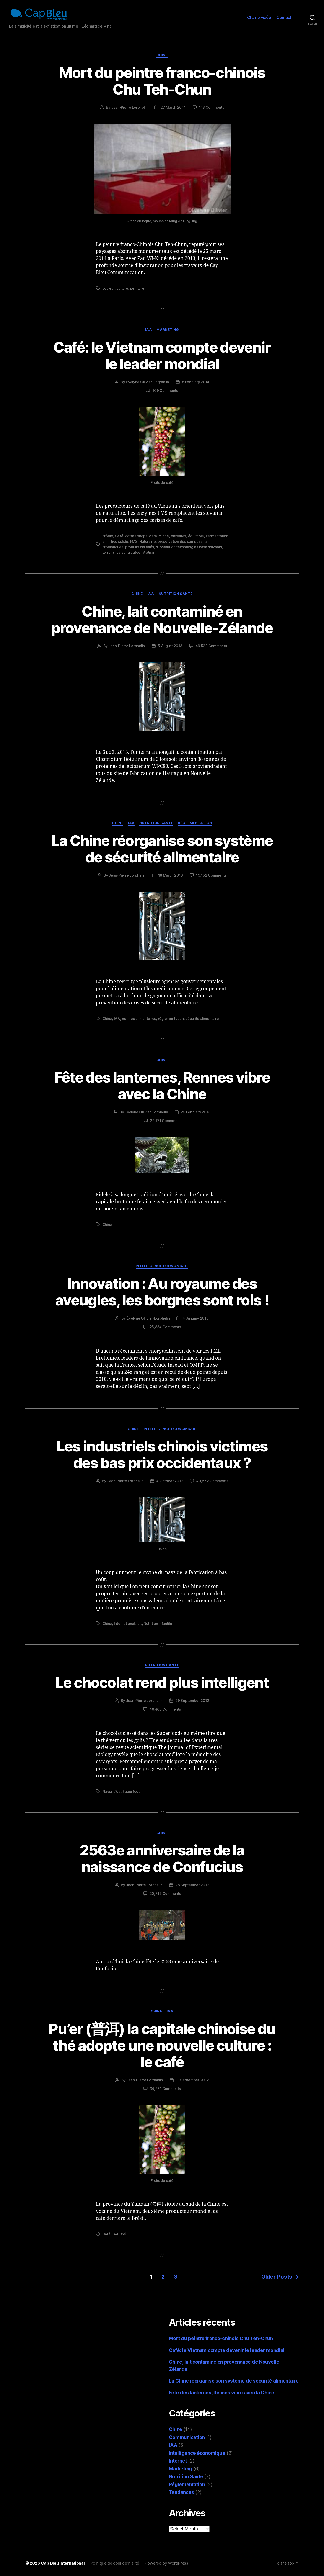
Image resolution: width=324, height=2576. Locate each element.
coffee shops (136, 536)
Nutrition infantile (158, 1623)
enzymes (178, 536)
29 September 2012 (192, 1700)
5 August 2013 (170, 645)
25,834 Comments (165, 1327)
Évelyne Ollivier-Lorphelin (147, 382)
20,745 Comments (165, 1893)
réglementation (171, 1018)
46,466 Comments (165, 1709)
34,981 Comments (165, 2088)
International (124, 1623)
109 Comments (165, 390)
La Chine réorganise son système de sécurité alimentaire (162, 849)
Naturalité (147, 541)
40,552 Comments (212, 1481)
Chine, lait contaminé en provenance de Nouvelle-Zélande (162, 619)
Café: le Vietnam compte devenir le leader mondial (162, 355)
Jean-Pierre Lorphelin (129, 107)
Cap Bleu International (63, 2563)
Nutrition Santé (176, 594)
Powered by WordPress (166, 2563)
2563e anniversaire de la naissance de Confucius (162, 1858)
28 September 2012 (192, 1885)
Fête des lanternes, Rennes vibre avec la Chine (162, 1085)
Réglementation (195, 823)
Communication (187, 2437)
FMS (133, 541)
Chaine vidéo (259, 17)
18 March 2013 (170, 875)
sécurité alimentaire (202, 1018)
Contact (284, 17)
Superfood (131, 1791)
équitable (196, 536)
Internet (178, 2461)
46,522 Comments (211, 645)
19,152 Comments (211, 875)
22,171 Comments (165, 1120)
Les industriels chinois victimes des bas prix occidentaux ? (162, 1454)
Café (119, 536)
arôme (107, 536)
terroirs (108, 552)
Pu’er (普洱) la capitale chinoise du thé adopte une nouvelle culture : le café (162, 2045)
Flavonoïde (111, 1791)
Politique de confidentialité (114, 2563)
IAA (148, 330)
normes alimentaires (139, 1018)
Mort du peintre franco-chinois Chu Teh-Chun (162, 81)
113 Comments (211, 107)
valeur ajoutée (128, 552)
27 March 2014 (173, 107)
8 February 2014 (195, 382)
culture (122, 288)
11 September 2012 (192, 2080)
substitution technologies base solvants (189, 547)
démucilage (159, 536)
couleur (108, 288)
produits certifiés (139, 547)
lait (139, 1623)
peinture (137, 288)
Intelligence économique (162, 1266)
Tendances (181, 2492)
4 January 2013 (195, 1318)
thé (123, 2234)
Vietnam (149, 552)
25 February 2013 (195, 1112)
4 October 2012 (169, 1481)
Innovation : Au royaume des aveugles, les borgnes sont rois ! (162, 1292)
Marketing (167, 330)
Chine (162, 55)
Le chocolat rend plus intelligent (162, 1682)
